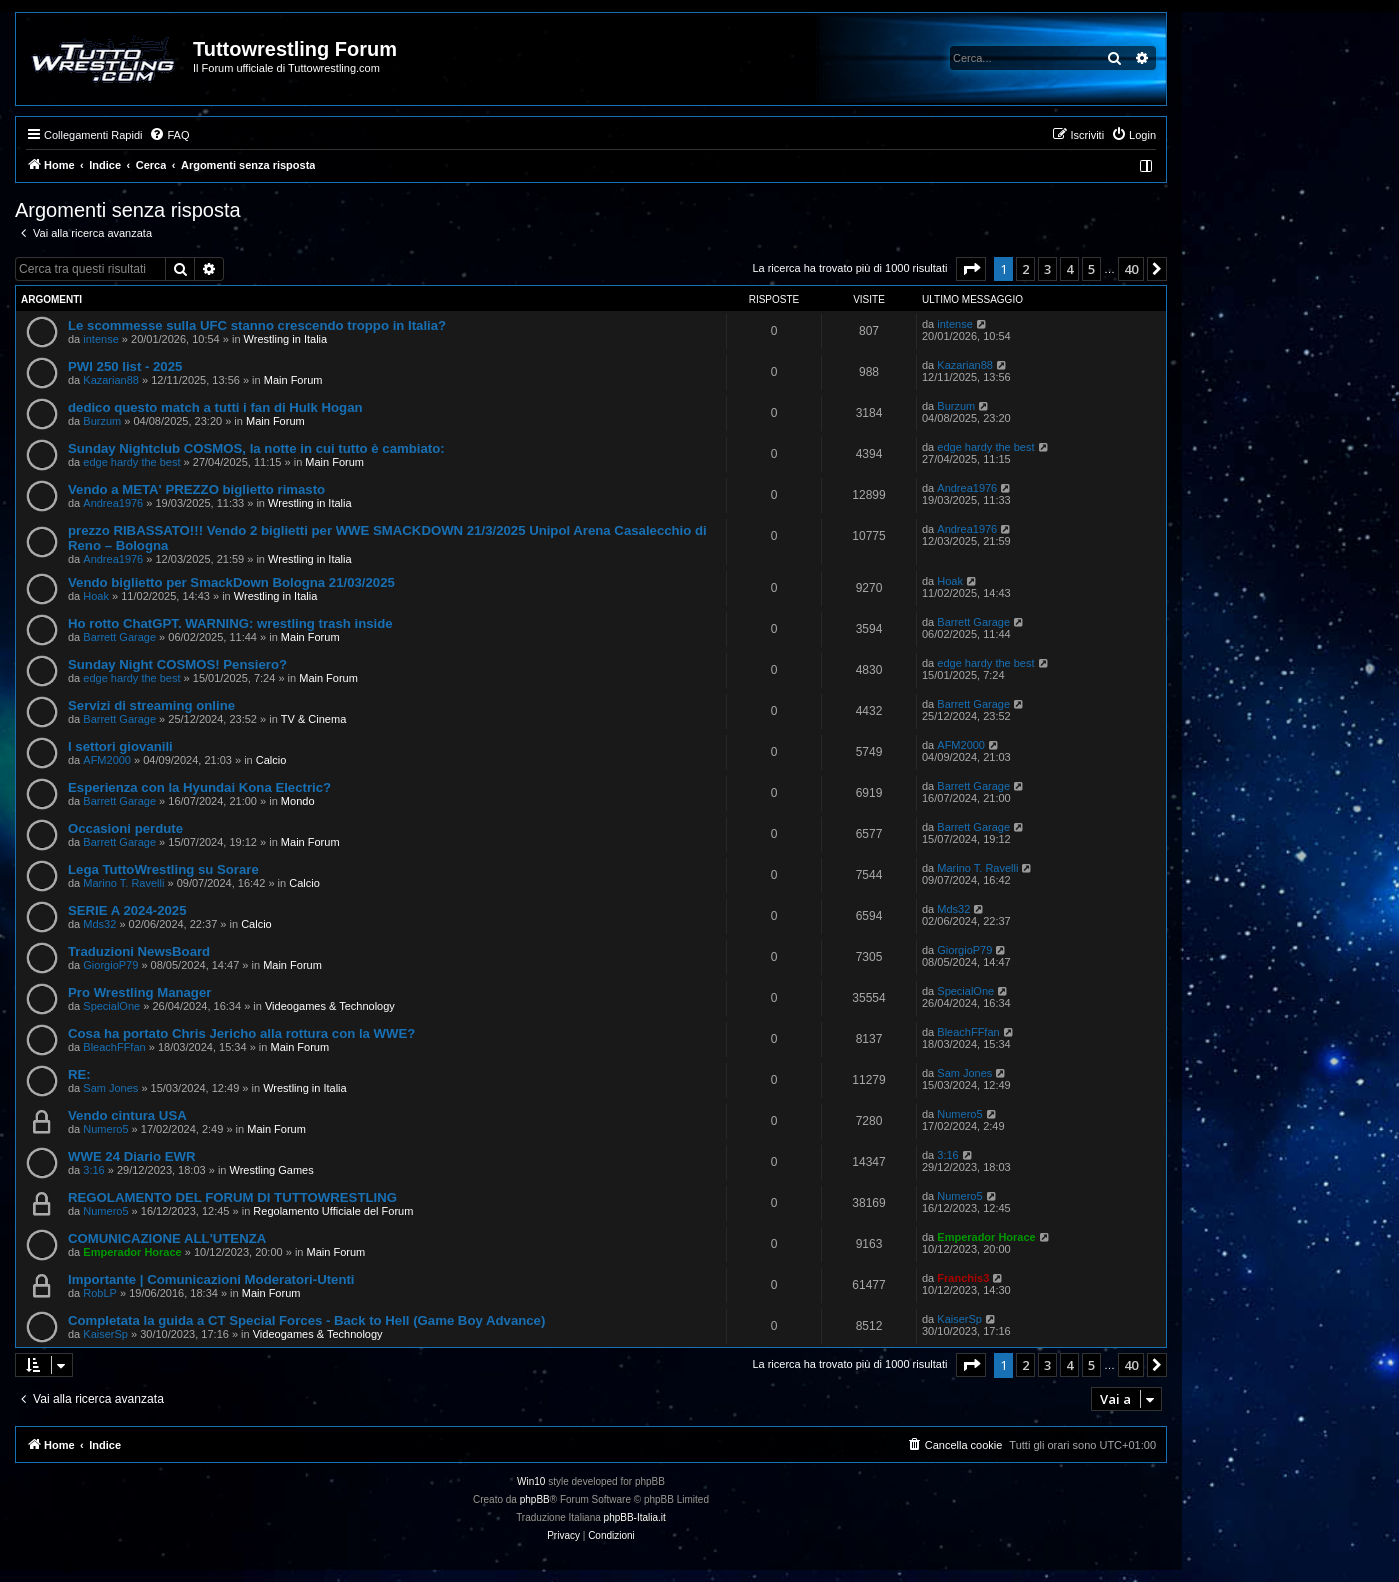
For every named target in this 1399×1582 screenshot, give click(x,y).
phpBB (535, 1499)
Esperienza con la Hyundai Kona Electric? (199, 787)
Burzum (102, 421)
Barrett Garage (119, 637)
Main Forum (293, 380)
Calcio (271, 760)
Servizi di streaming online (151, 705)
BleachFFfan (114, 1047)
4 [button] (1069, 269)
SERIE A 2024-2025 (127, 910)
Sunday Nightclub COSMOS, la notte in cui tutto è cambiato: (256, 448)
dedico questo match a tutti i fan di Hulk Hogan (215, 407)
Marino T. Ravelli (123, 883)
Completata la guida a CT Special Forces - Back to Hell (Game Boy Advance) (306, 1320)
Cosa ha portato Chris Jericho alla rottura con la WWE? (241, 1033)
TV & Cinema (313, 719)
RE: (79, 1074)
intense (100, 339)
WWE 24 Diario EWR (132, 1156)
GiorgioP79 (110, 965)
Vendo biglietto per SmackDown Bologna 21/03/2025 (231, 582)
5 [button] (1091, 269)
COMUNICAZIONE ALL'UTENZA (167, 1238)
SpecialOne (111, 1006)
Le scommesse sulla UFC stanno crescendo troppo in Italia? (257, 325)
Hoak (96, 596)
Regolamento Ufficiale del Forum (333, 1211)
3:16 (93, 1170)
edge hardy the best (131, 462)
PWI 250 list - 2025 (125, 366)
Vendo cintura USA (127, 1115)
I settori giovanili (120, 746)
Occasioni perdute (125, 828)
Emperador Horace (132, 1252)
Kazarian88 (111, 380)
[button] (971, 269)
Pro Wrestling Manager (139, 992)
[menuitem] (169, 135)
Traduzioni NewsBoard (139, 951)
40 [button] (1131, 269)
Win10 (531, 1481)
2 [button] (1025, 269)
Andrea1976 (113, 503)
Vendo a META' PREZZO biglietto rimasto (196, 489)
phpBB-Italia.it (635, 1517)
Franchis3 (963, 1278)
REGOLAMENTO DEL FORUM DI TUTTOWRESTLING (232, 1197)
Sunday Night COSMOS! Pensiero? (177, 664)
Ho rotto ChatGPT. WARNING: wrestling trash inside (230, 623)
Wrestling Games (272, 1170)
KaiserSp (105, 1334)
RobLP (100, 1293)
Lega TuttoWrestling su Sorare (163, 869)
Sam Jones (110, 1088)
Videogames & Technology (330, 1006)
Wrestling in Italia (286, 339)
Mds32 (99, 924)
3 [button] (1047, 269)
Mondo (298, 801)
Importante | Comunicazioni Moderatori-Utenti (211, 1279)
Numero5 (105, 1129)
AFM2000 (107, 760)
